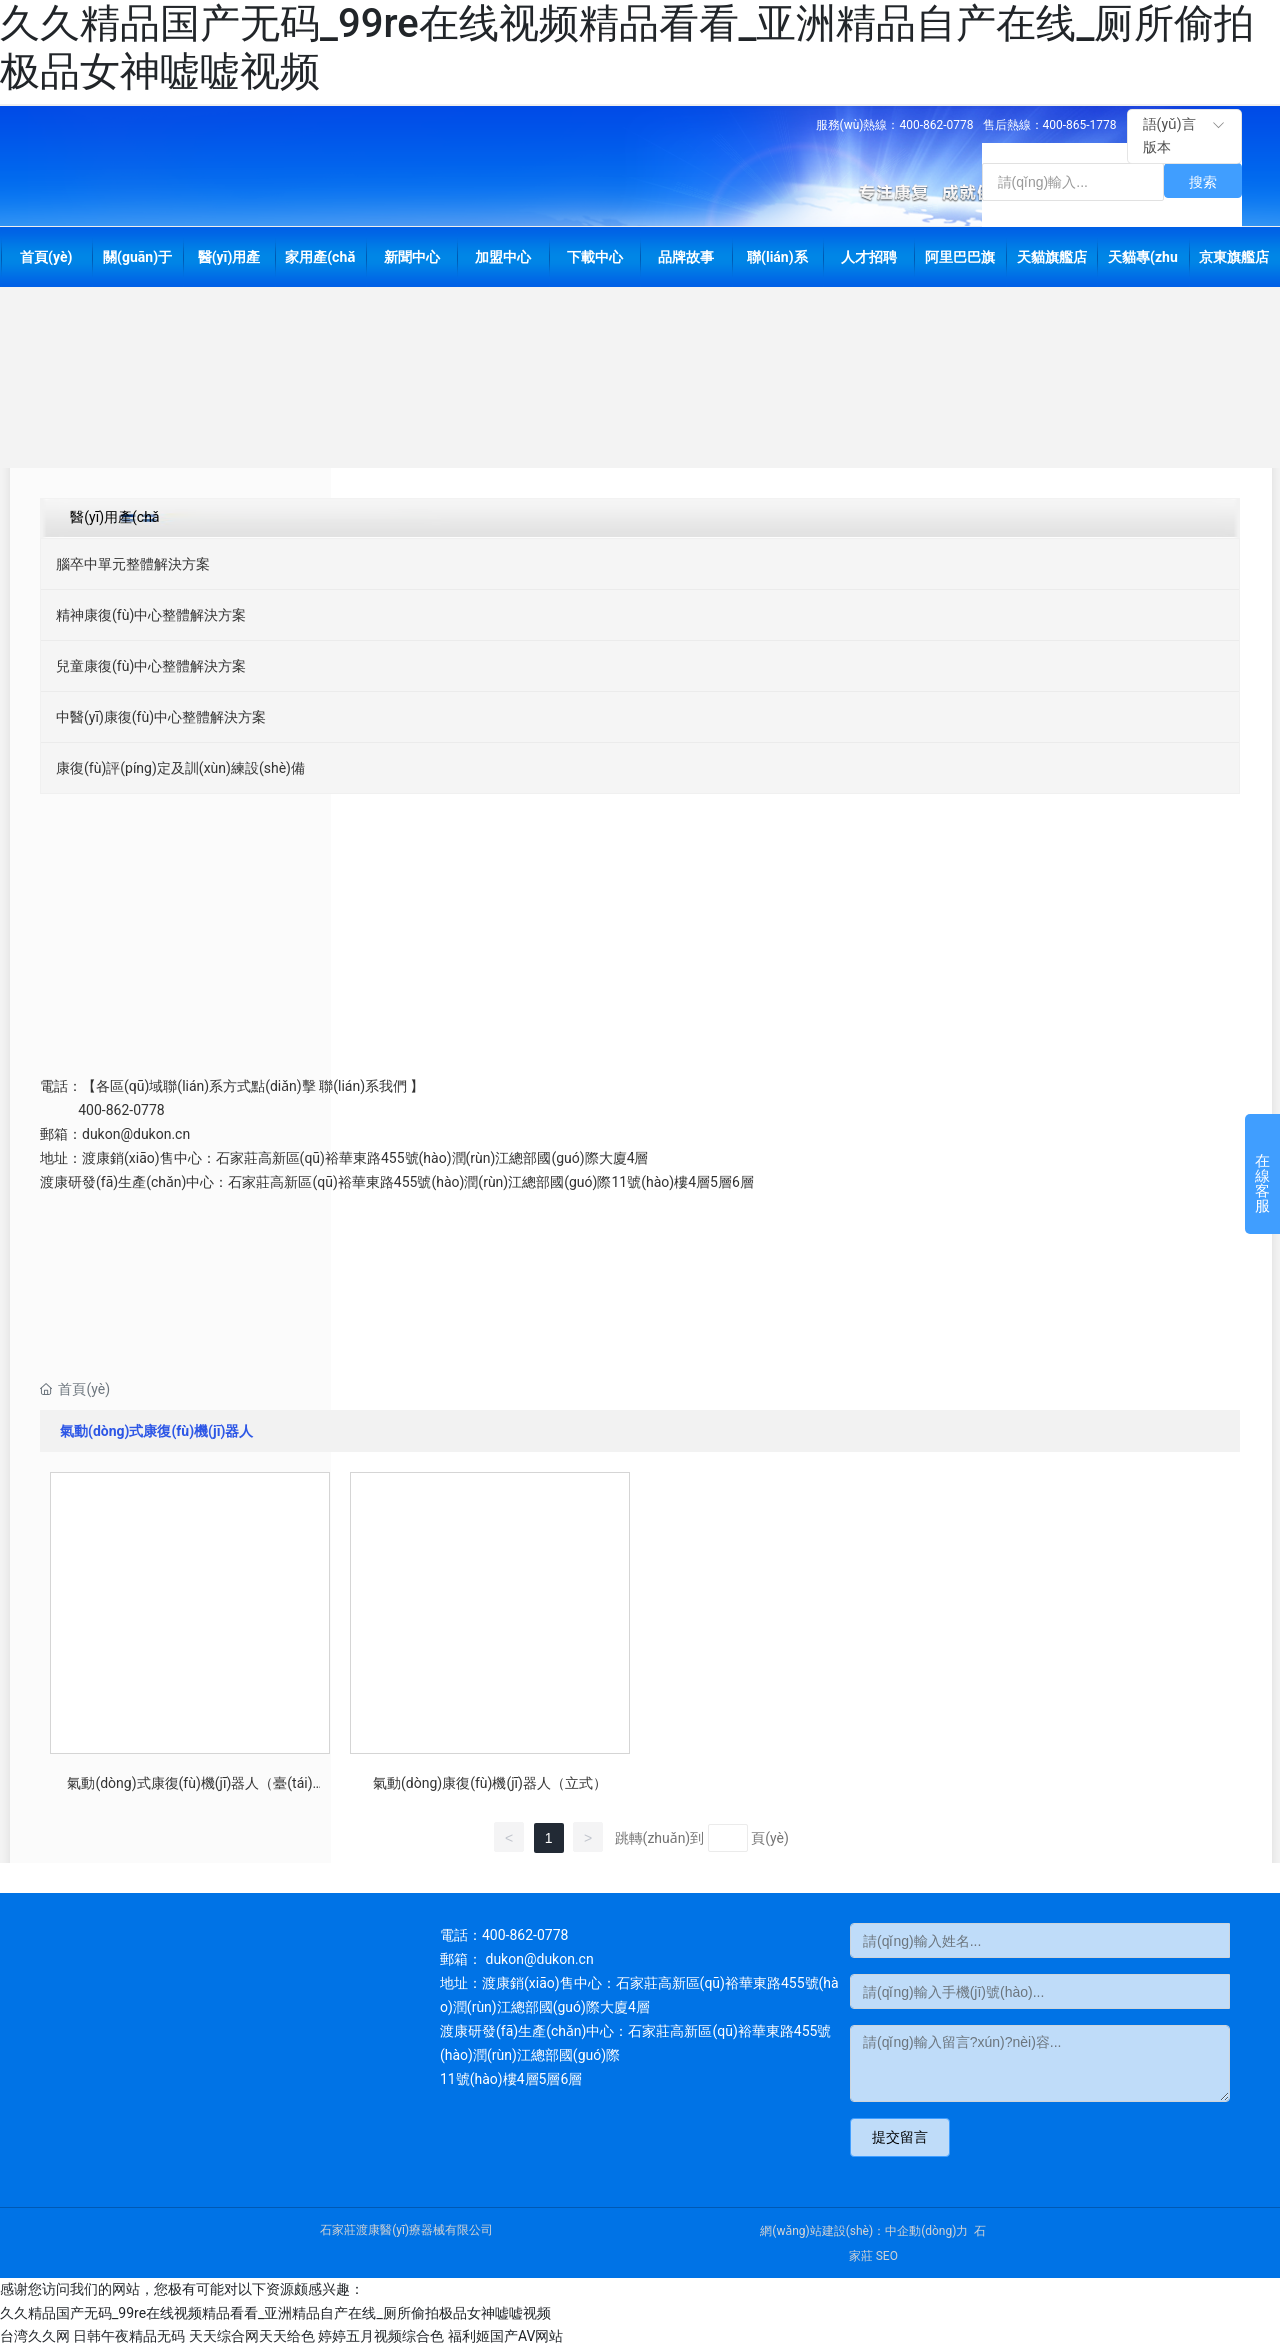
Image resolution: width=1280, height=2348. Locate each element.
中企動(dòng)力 (926, 2231)
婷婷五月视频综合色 (381, 2336)
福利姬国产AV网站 (505, 2336)
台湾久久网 (35, 2336)
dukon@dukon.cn (136, 1134)
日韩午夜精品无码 (129, 2336)
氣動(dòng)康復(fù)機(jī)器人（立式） (490, 1783)
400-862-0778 (937, 125)
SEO (887, 2256)
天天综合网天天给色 (252, 2336)
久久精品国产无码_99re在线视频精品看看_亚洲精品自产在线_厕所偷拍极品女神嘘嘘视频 (275, 2313)
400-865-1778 (1080, 125)
